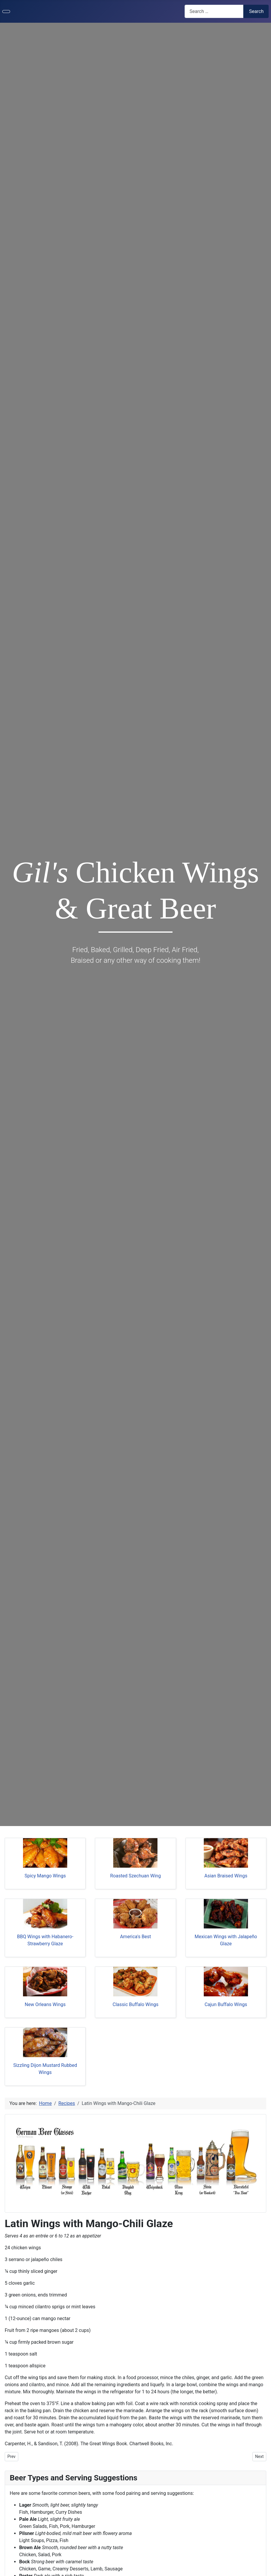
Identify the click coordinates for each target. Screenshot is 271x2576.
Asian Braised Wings (225, 1876)
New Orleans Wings (45, 2004)
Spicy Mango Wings (45, 1876)
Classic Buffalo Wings (136, 2004)
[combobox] (214, 11)
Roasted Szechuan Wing (135, 1876)
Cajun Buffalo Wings (226, 2004)
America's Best (135, 1936)
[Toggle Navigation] (6, 11)
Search (256, 11)
